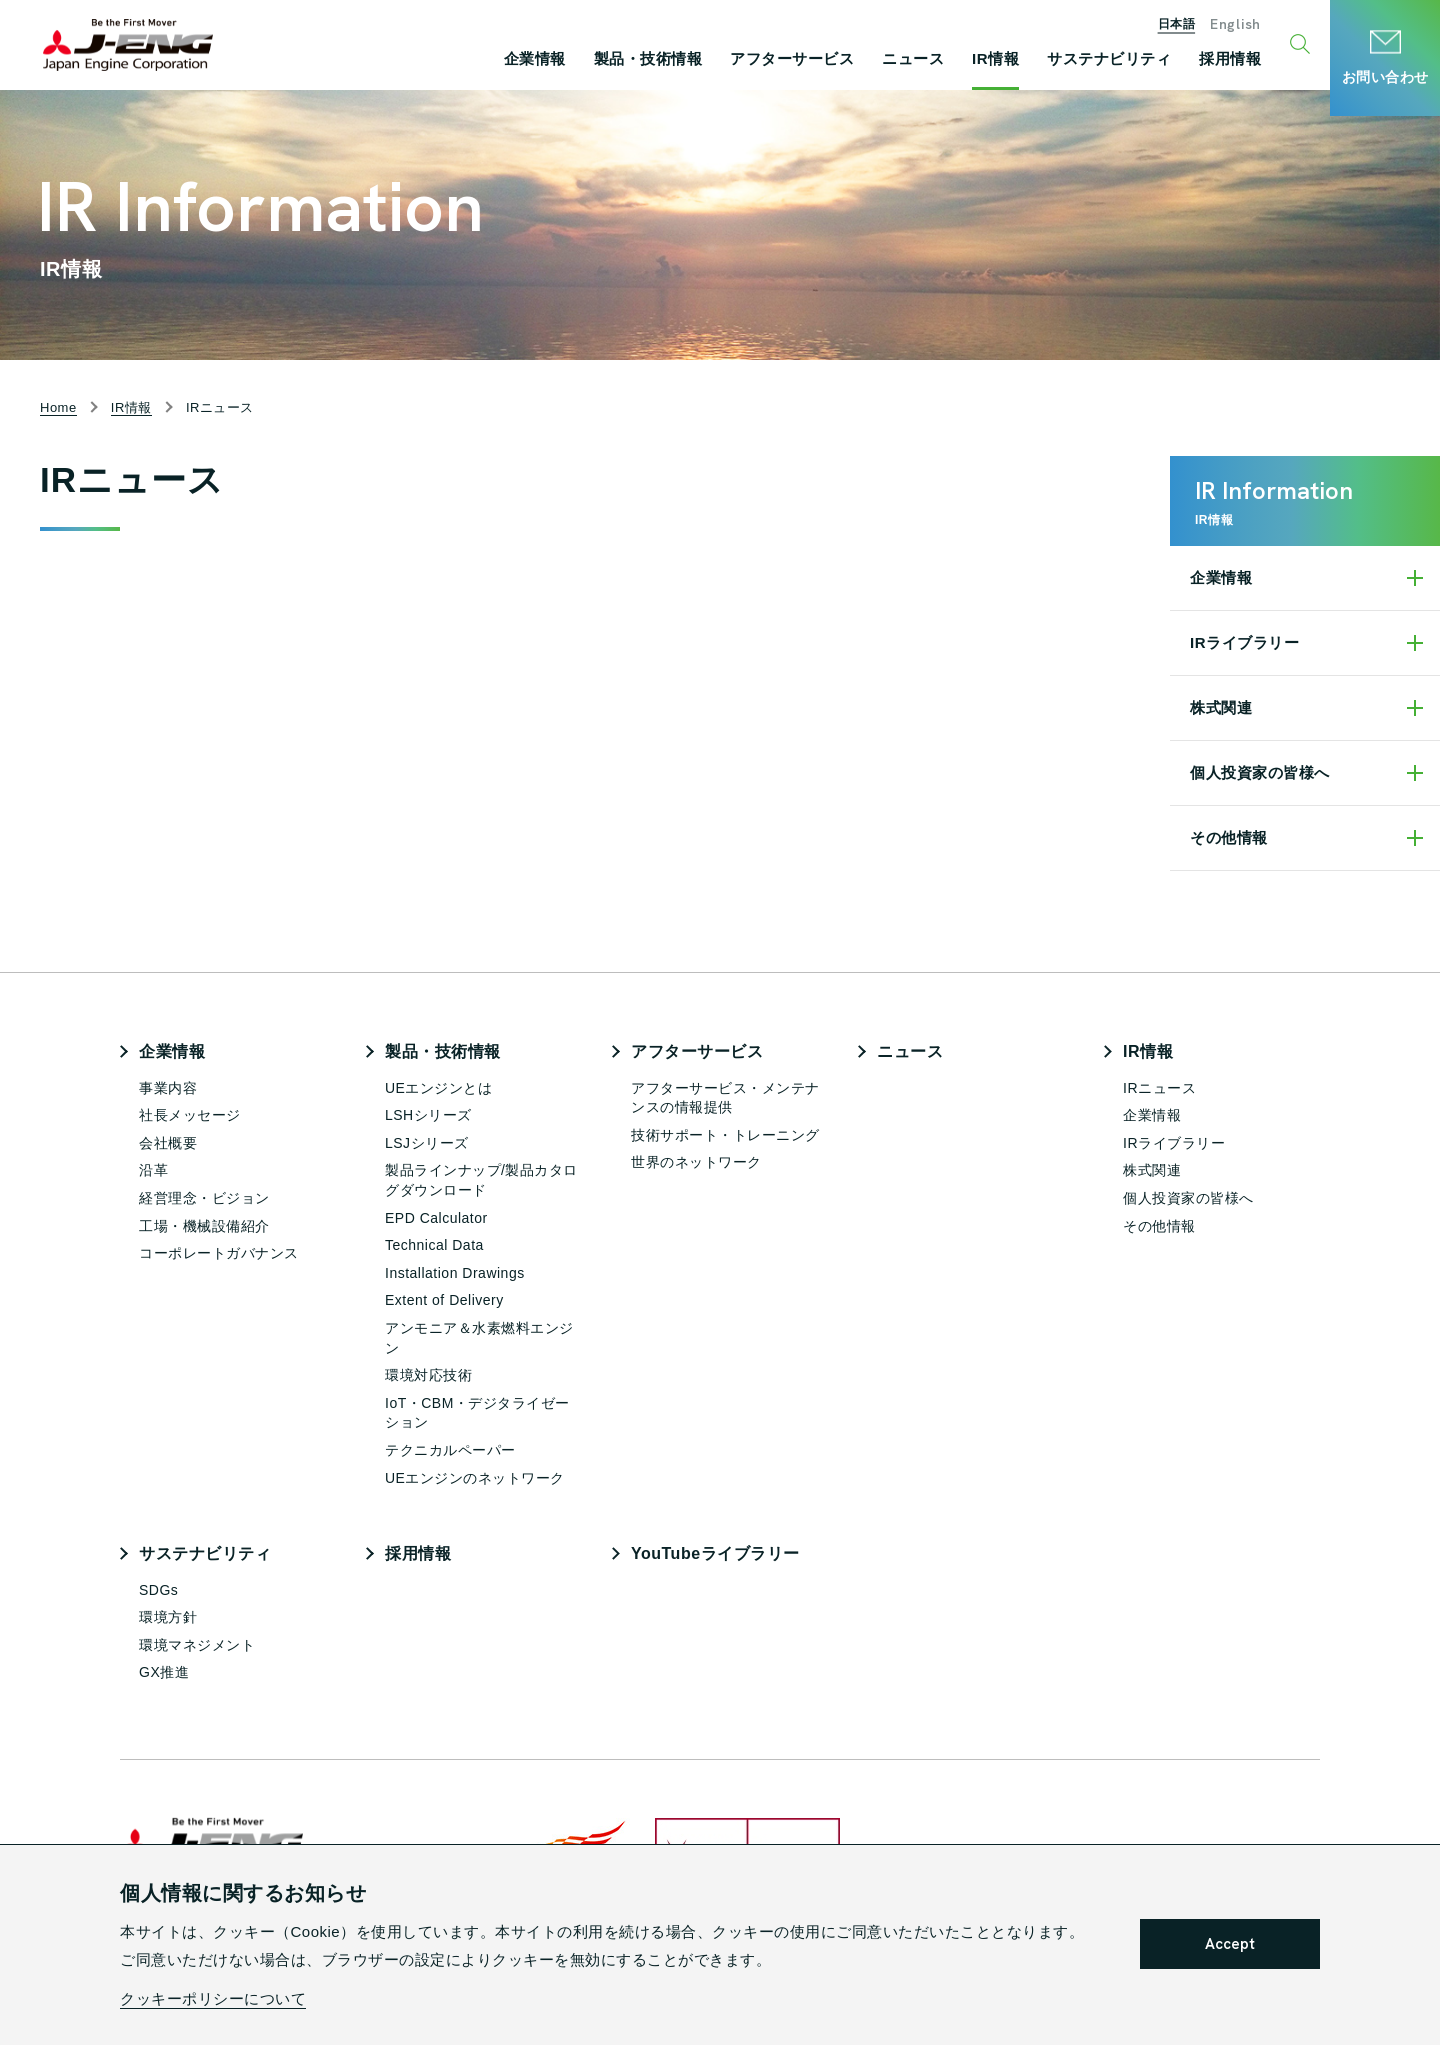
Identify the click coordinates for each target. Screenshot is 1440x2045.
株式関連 (1221, 707)
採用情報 (418, 1553)
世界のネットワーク (696, 1162)
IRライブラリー (1244, 642)
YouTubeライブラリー (715, 1553)
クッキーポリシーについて (213, 1998)
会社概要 (168, 1143)
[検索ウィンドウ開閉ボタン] (1302, 45)
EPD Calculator (436, 1218)
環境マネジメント (197, 1645)
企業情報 (1221, 577)
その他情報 (1229, 837)
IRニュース (1159, 1088)
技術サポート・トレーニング (725, 1135)
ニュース (910, 1051)
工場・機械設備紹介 (204, 1226)
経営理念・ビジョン (204, 1198)
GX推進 (164, 1672)
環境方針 (168, 1617)
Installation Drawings (455, 1273)
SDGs (158, 1590)
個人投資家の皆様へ (1260, 772)
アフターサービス (697, 1051)
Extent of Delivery (444, 1300)
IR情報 (1148, 1051)
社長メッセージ (190, 1115)
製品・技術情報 (443, 1051)
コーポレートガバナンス (219, 1253)
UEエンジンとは (438, 1088)
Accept (1230, 1944)
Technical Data (434, 1245)
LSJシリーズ (427, 1143)
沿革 (153, 1170)
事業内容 (168, 1088)
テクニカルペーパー (450, 1450)
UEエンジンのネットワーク (475, 1478)
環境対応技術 (428, 1375)
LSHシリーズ (428, 1115)
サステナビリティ (205, 1553)
